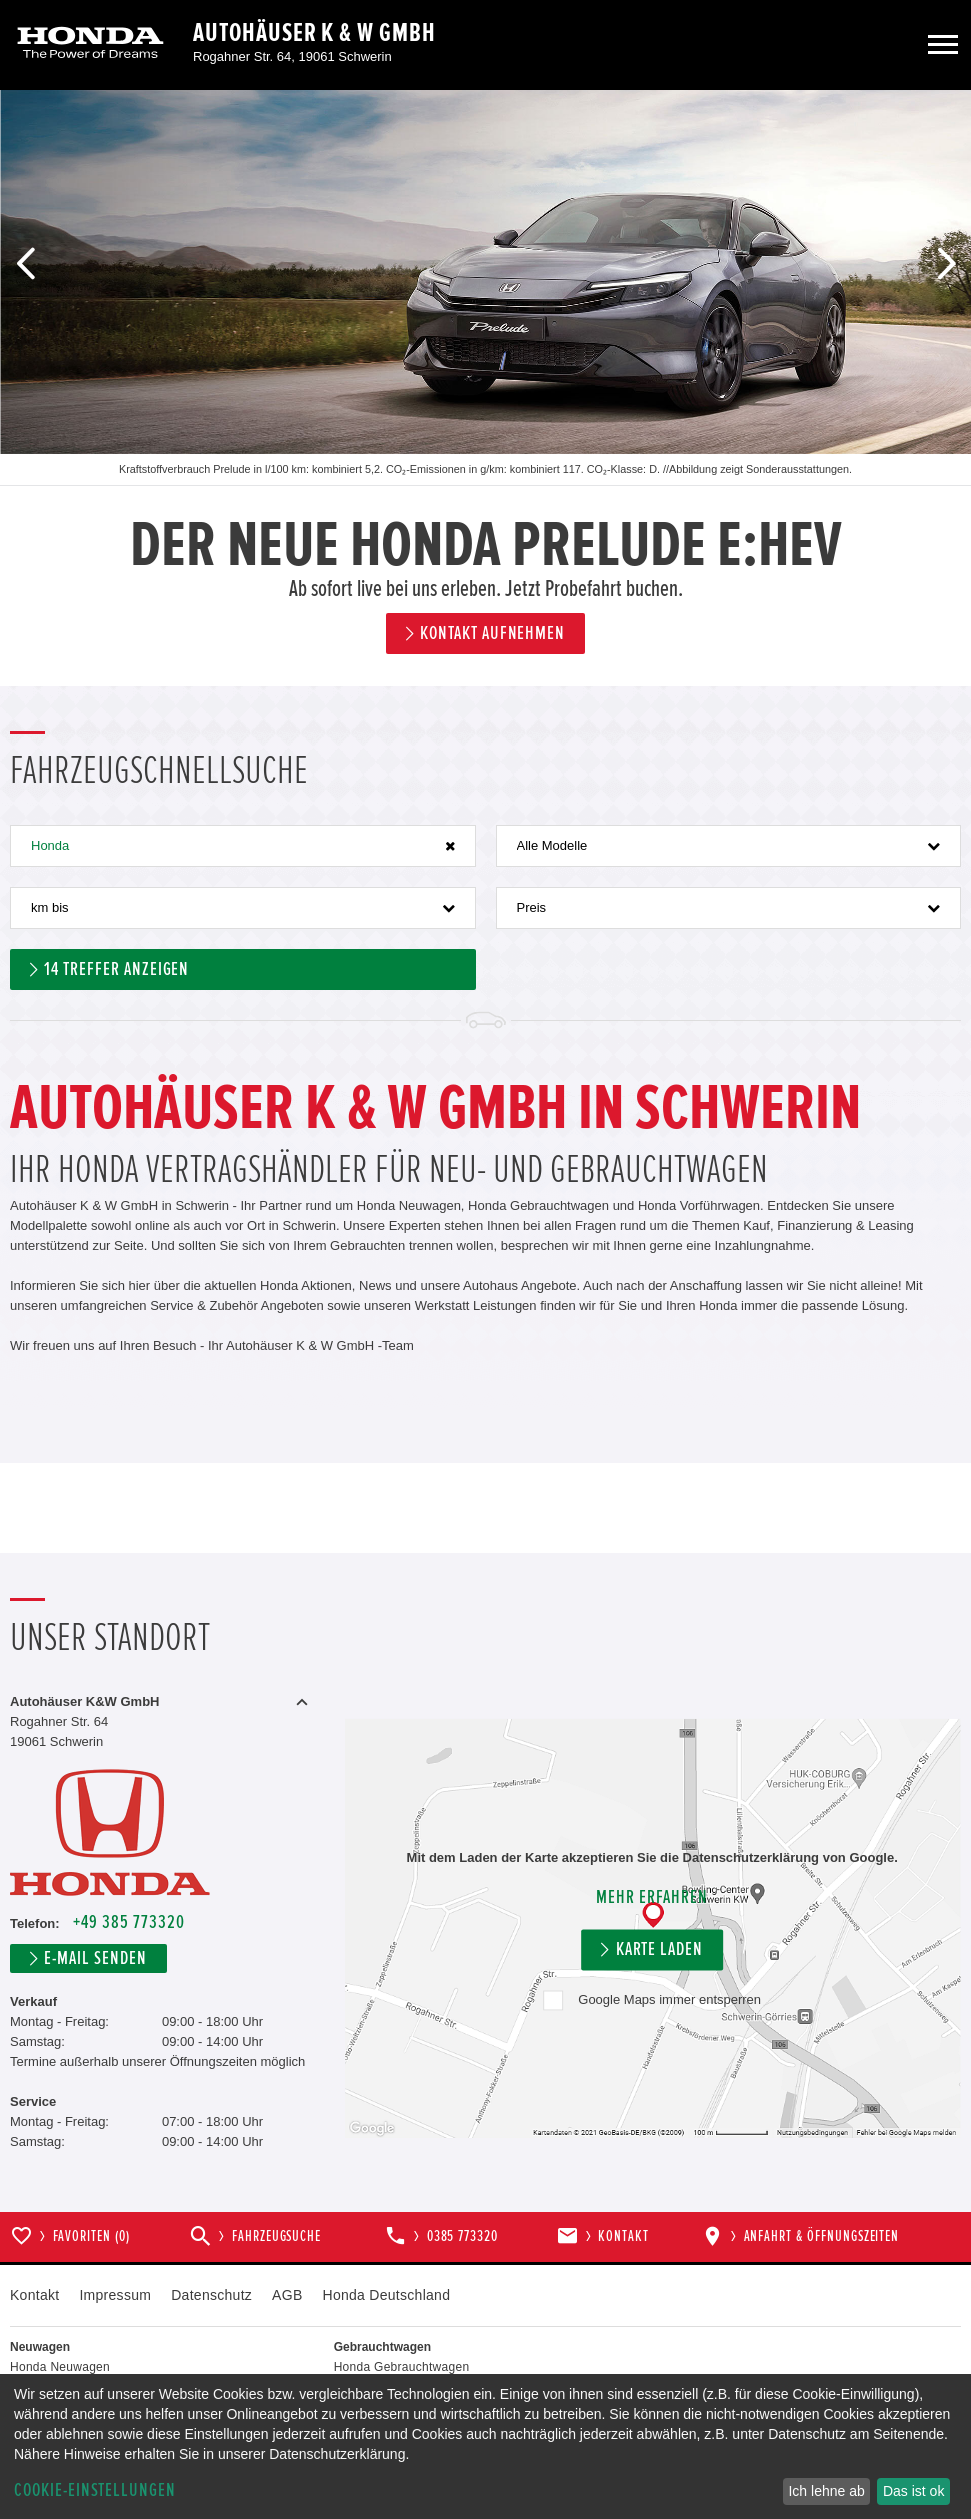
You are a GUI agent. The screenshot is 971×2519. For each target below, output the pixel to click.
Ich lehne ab (826, 2491)
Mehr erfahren (651, 1898)
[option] (485, 388)
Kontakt (34, 2295)
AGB (287, 2295)
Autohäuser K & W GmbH (314, 33)
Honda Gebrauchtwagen (402, 2367)
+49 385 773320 (128, 1922)
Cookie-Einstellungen (95, 2490)
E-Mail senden (95, 1958)
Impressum (115, 2295)
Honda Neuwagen (60, 2367)
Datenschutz (211, 2295)
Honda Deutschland (387, 2295)
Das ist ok (913, 2491)
